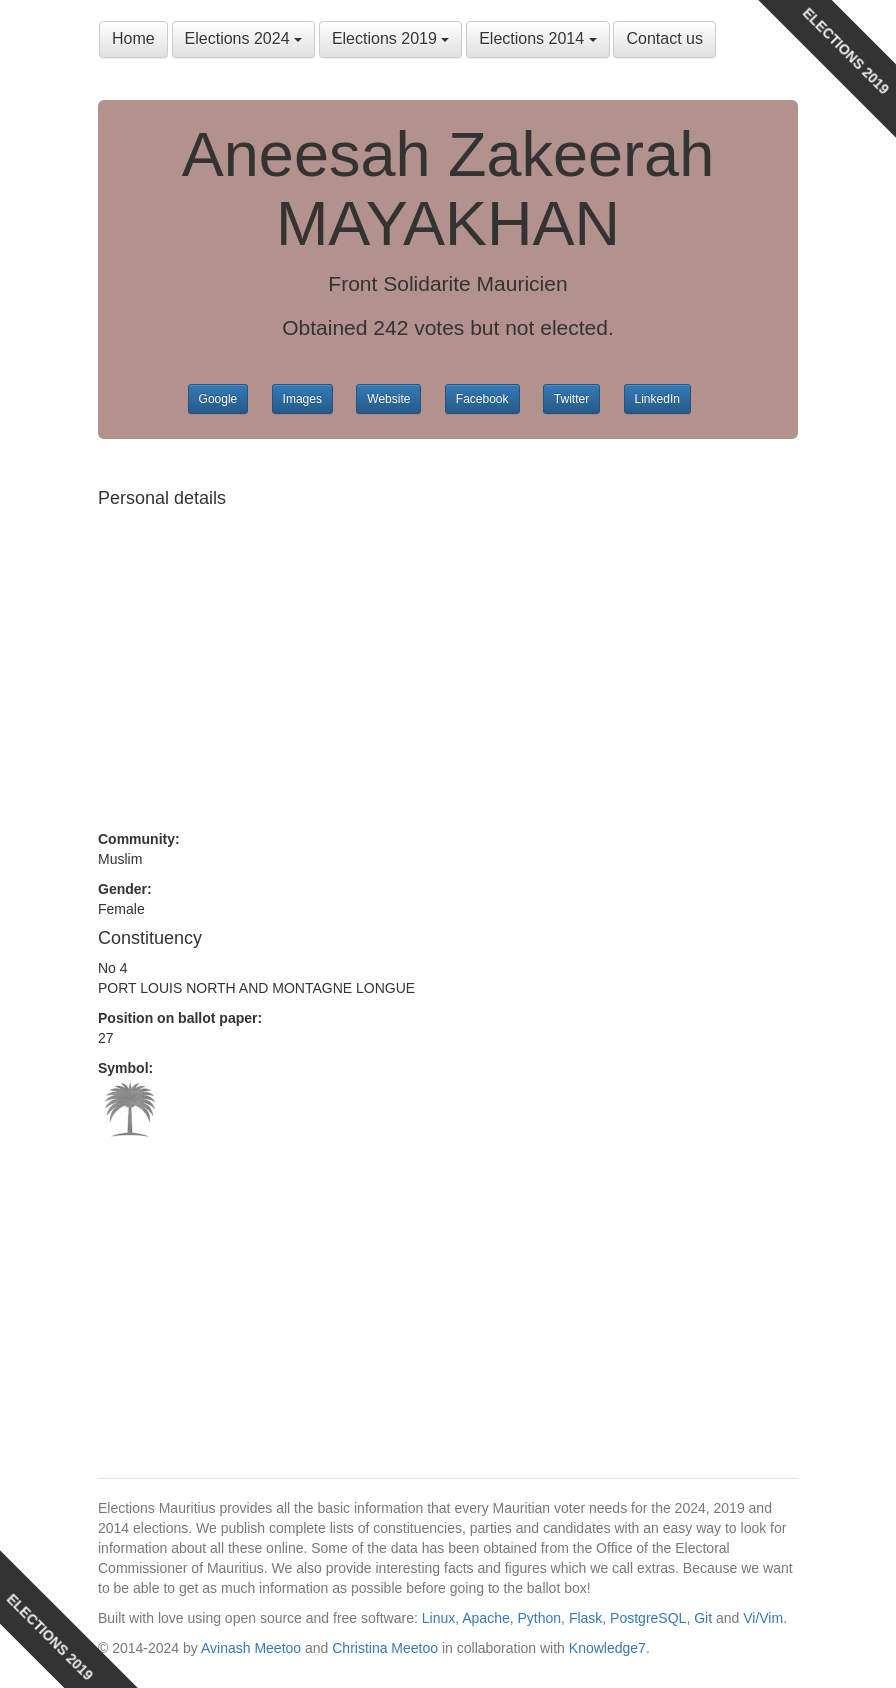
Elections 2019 (390, 38)
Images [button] (302, 399)
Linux (438, 1618)
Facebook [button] (482, 399)
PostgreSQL (648, 1618)
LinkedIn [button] (657, 399)
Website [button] (388, 399)
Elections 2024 (243, 38)
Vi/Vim (763, 1618)
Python (540, 1618)
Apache (485, 1618)
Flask (585, 1618)
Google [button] (218, 399)
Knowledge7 (607, 1648)
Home (133, 38)
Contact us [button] (664, 38)
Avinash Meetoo (251, 1648)
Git (703, 1618)
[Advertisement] (448, 659)
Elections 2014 (537, 38)
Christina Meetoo (385, 1648)
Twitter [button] (571, 399)
